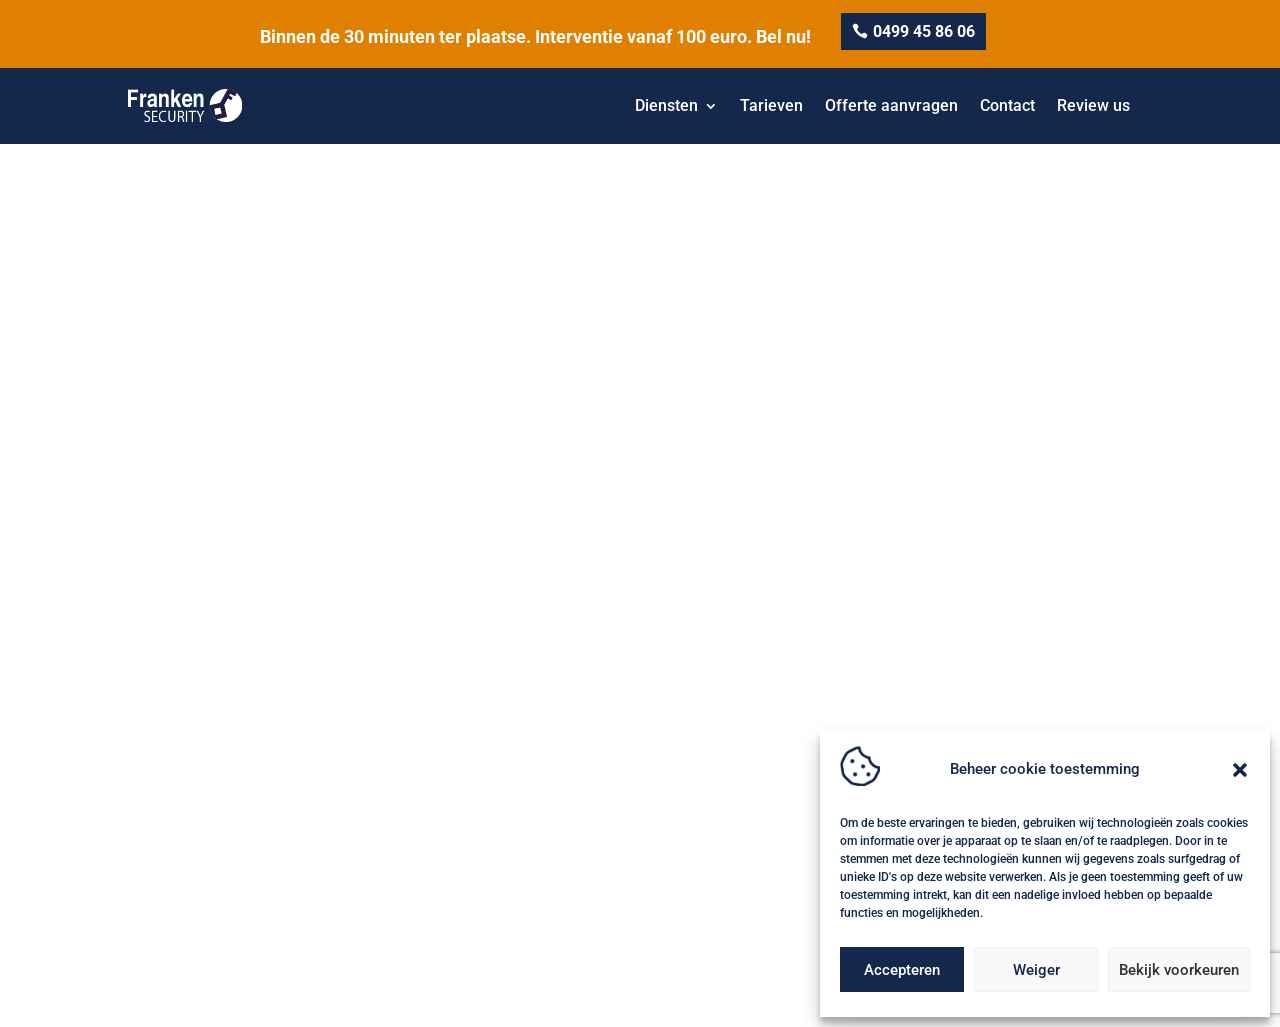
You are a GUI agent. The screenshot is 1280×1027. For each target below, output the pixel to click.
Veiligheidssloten (707, 727)
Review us (1093, 105)
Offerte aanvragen (891, 105)
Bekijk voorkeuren (1179, 970)
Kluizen (941, 697)
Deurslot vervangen (715, 817)
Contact (1007, 105)
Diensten (666, 105)
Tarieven (771, 105)
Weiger (1036, 970)
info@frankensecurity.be (220, 820)
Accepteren (902, 970)
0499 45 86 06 (924, 31)
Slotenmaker (694, 757)
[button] (1240, 770)
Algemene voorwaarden (404, 1000)
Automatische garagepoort (739, 787)
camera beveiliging (712, 697)
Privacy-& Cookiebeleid (261, 1000)
